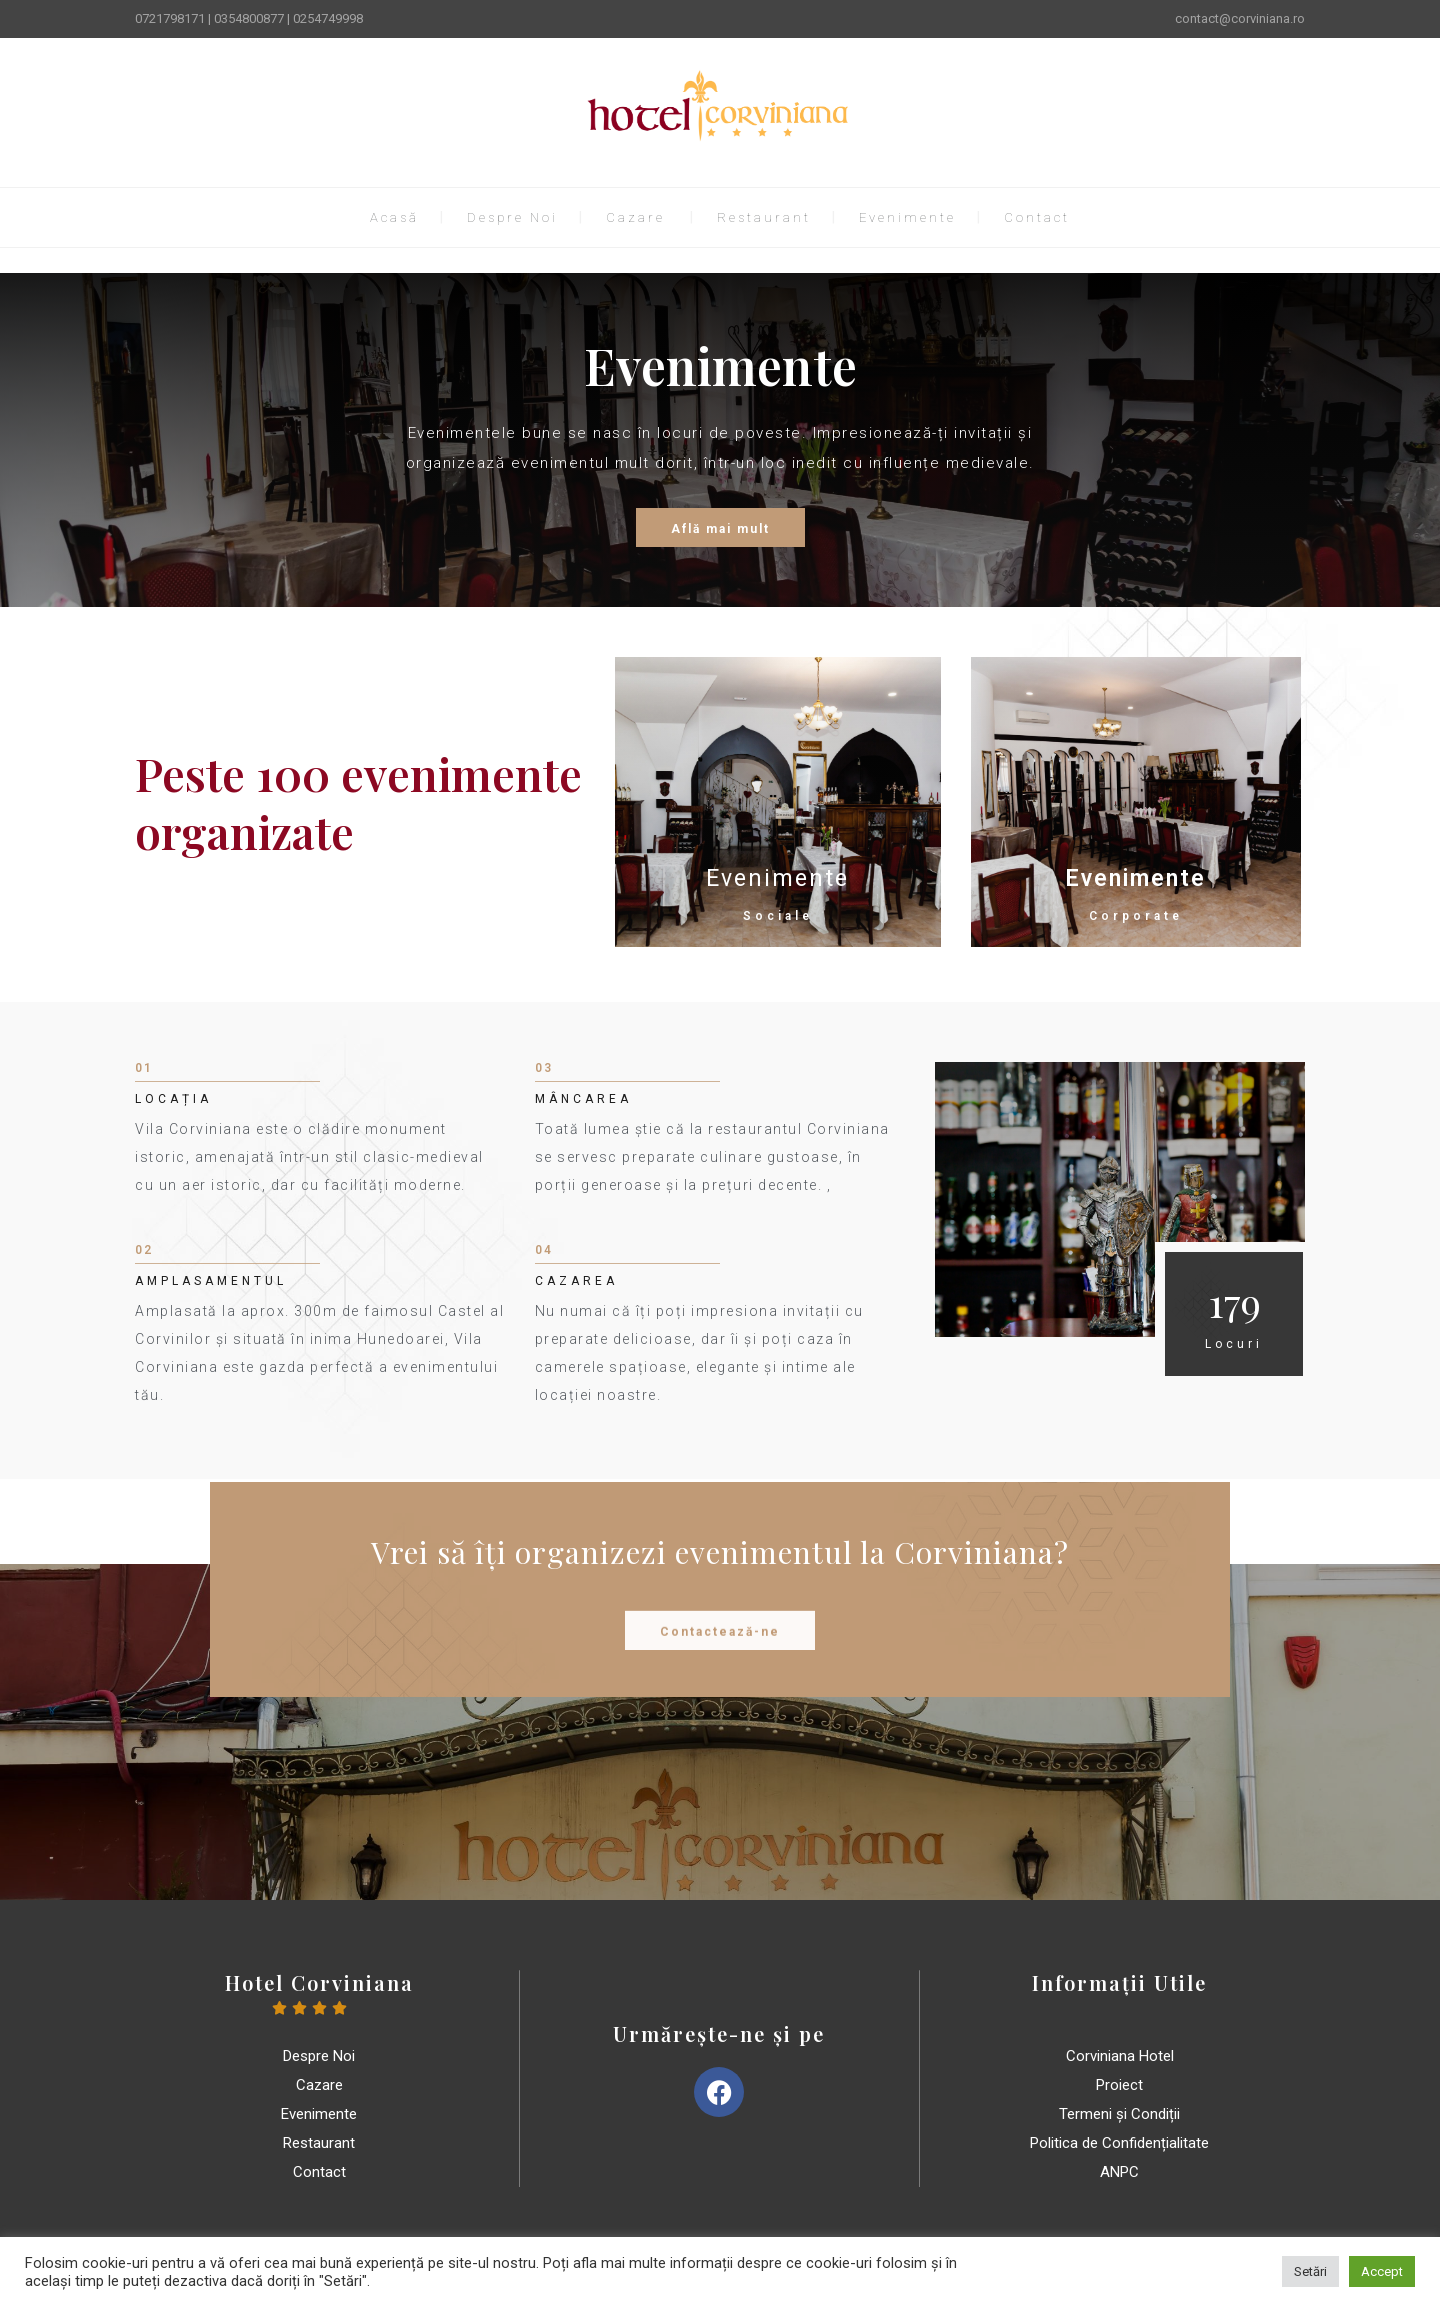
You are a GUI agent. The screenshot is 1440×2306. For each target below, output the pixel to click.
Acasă (394, 217)
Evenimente (907, 217)
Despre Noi (512, 217)
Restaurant (764, 217)
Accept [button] (1382, 2271)
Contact (1037, 217)
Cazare (635, 217)
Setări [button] (1310, 2271)
